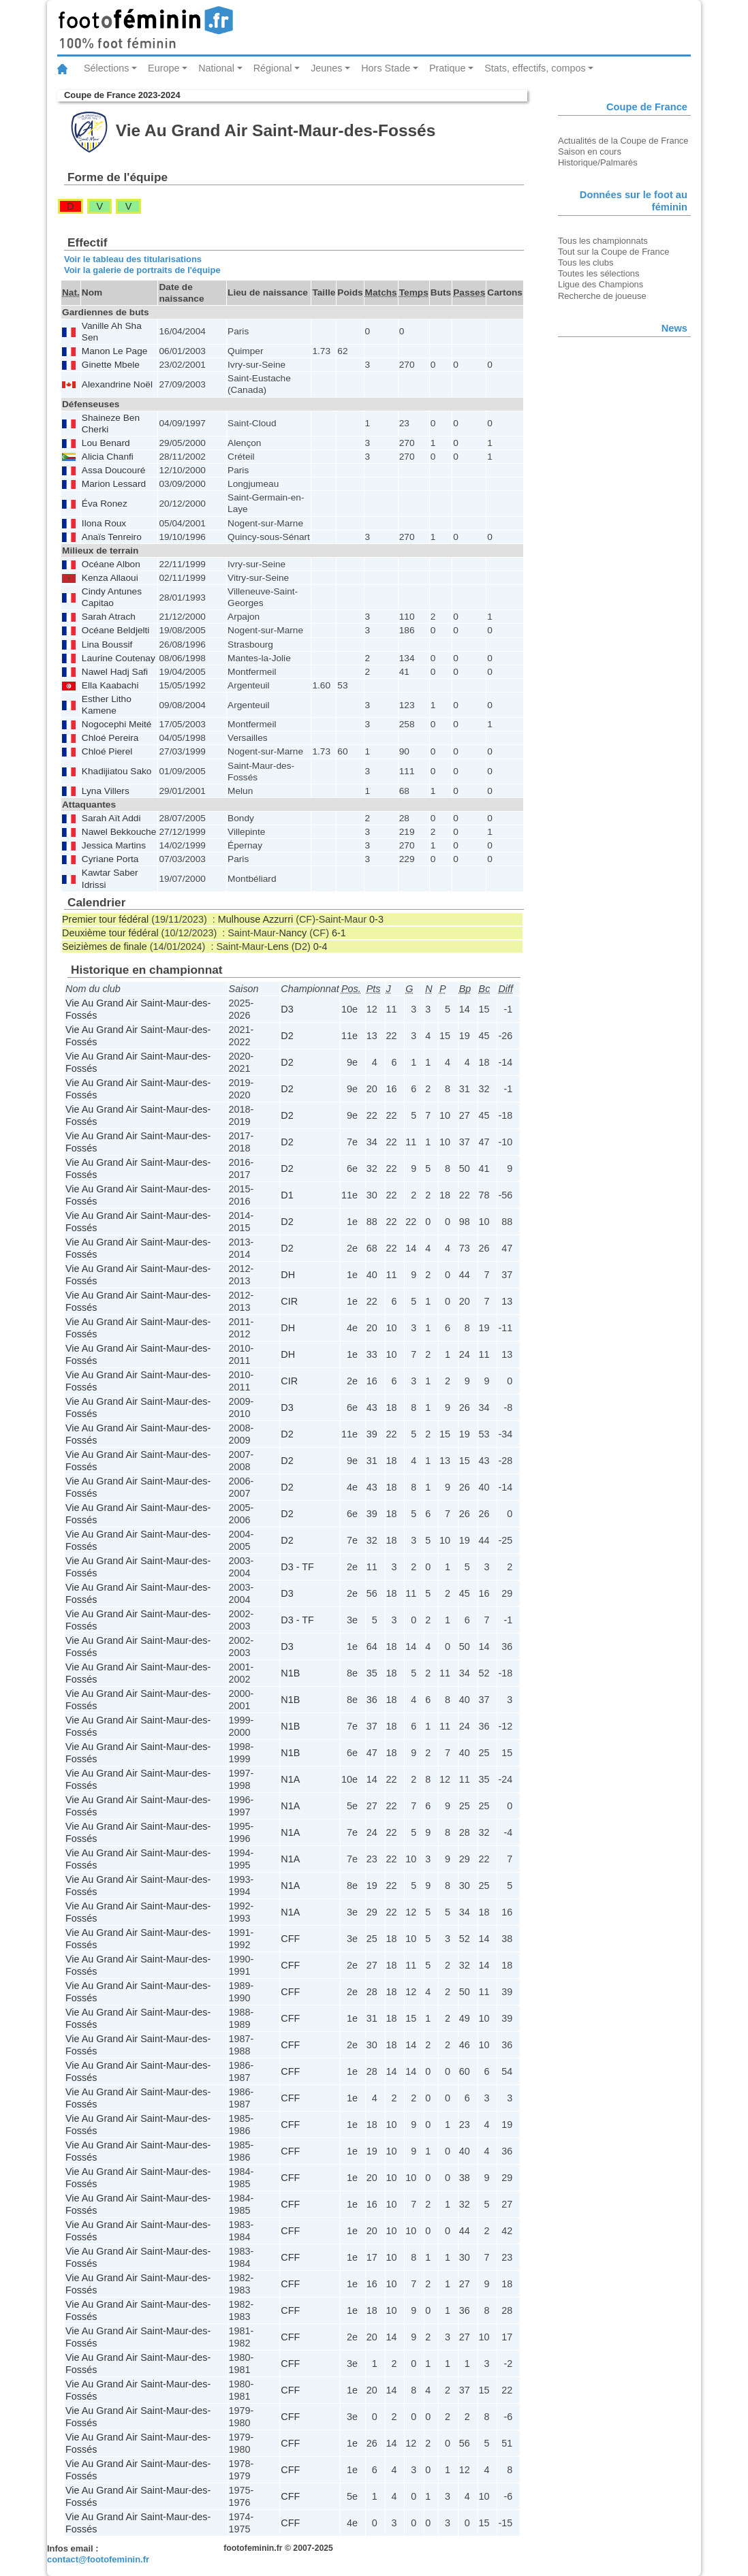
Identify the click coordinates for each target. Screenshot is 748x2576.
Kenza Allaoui (110, 578)
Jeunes (326, 68)
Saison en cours (589, 151)
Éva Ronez (104, 503)
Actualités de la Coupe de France (623, 141)
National (216, 68)
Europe (163, 68)
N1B (290, 1673)
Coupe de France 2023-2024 (122, 95)
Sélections (106, 68)
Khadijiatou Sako (117, 771)
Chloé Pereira (110, 738)
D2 (287, 1035)
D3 (287, 1009)
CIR (289, 1301)
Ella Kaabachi (110, 685)
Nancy (293, 932)
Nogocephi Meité (117, 724)
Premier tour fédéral (105, 919)
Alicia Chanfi (108, 456)
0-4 (320, 946)
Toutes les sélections (599, 273)
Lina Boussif (107, 644)
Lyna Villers (105, 791)
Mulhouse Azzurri (255, 919)
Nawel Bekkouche (119, 832)
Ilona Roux (104, 523)
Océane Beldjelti (116, 630)
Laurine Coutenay (118, 658)
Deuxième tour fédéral (110, 932)
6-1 (339, 932)
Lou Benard (106, 443)
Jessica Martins (114, 845)
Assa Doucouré (113, 470)
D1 (287, 1195)
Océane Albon (111, 564)
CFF (290, 1938)
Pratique (447, 68)
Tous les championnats (603, 241)
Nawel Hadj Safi (115, 672)
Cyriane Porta (110, 859)
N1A (290, 1779)
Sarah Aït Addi (111, 818)
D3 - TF (297, 1566)
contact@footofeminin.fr (98, 2559)
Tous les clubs (585, 262)
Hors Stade (385, 68)
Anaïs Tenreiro (112, 537)
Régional (272, 68)
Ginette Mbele (111, 365)
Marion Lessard (114, 484)
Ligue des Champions (600, 284)
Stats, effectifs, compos (535, 68)
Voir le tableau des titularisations (133, 259)
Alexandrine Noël (117, 384)
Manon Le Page (115, 351)
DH (288, 1274)
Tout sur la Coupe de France (613, 252)
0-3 (376, 919)
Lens (278, 946)
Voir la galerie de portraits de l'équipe (142, 270)
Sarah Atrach (109, 616)
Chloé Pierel (107, 751)
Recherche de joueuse (602, 296)
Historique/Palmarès (598, 162)
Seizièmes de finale (104, 946)
